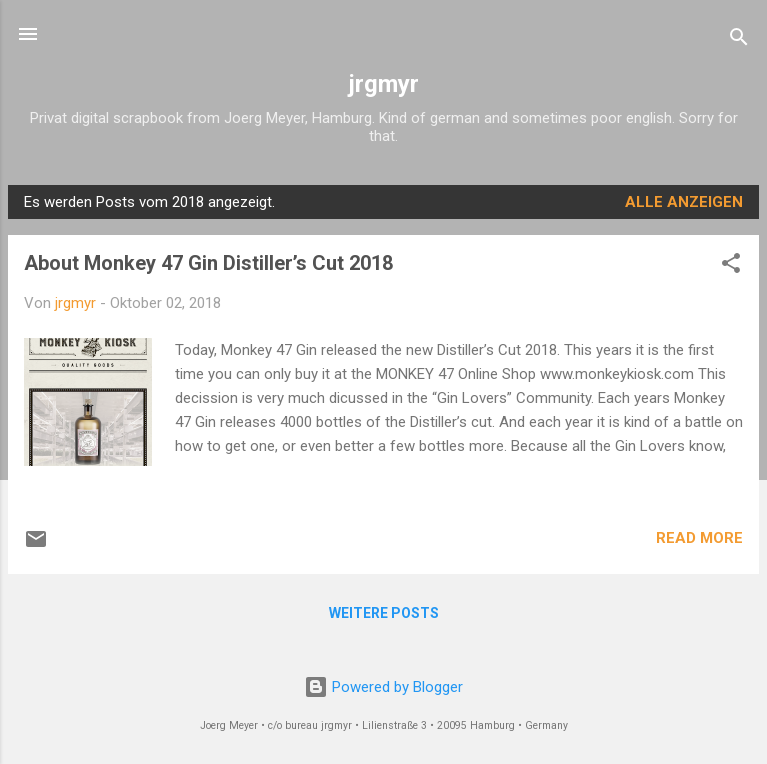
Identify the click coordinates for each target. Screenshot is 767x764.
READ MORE (699, 538)
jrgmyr (384, 84)
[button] (731, 266)
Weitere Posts (384, 613)
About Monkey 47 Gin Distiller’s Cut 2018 (208, 263)
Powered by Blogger (383, 687)
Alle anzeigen (684, 202)
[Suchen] (739, 40)
